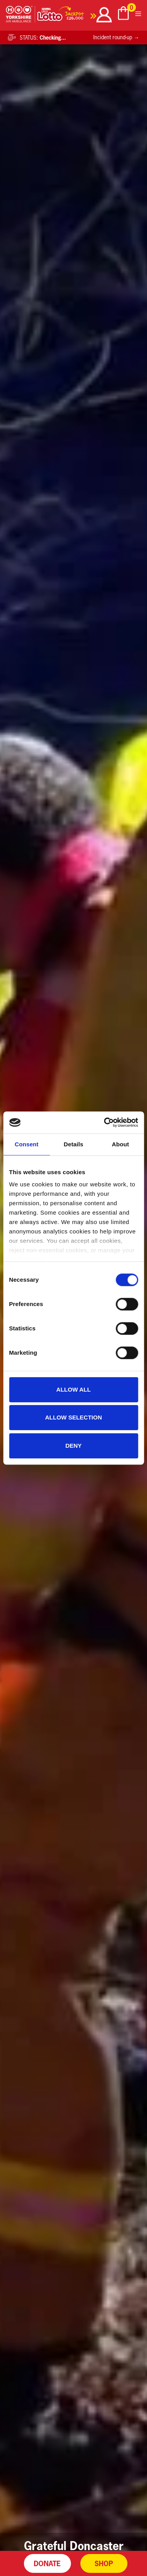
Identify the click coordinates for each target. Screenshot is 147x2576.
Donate (47, 2563)
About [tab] (120, 1144)
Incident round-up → (116, 37)
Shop (103, 2563)
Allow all (73, 1389)
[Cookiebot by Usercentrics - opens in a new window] (104, 1122)
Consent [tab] (26, 1144)
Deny (73, 1445)
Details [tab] (73, 1144)
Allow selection (73, 1417)
